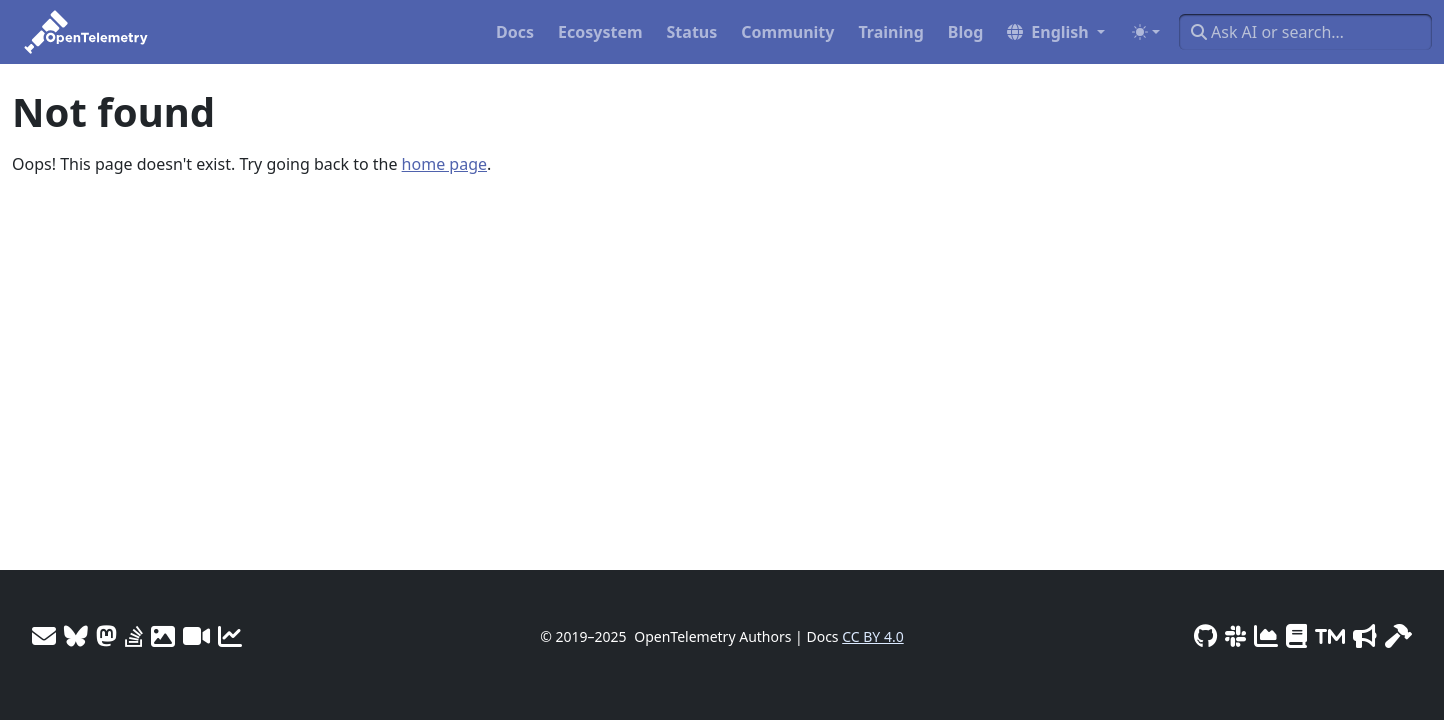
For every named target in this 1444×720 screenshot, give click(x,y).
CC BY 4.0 (873, 636)
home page (444, 164)
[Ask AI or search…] (1305, 32)
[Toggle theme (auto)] (1146, 32)
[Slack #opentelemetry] (1235, 635)
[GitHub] (1205, 635)
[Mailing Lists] (44, 635)
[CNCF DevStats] (1266, 635)
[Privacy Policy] (1296, 635)
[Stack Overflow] (134, 635)
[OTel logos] (163, 635)
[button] (1056, 32)
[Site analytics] (230, 635)
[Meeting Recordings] (196, 635)
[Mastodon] (106, 635)
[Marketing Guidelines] (1365, 635)
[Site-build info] (1398, 635)
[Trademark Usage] (1330, 635)
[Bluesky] (76, 635)
